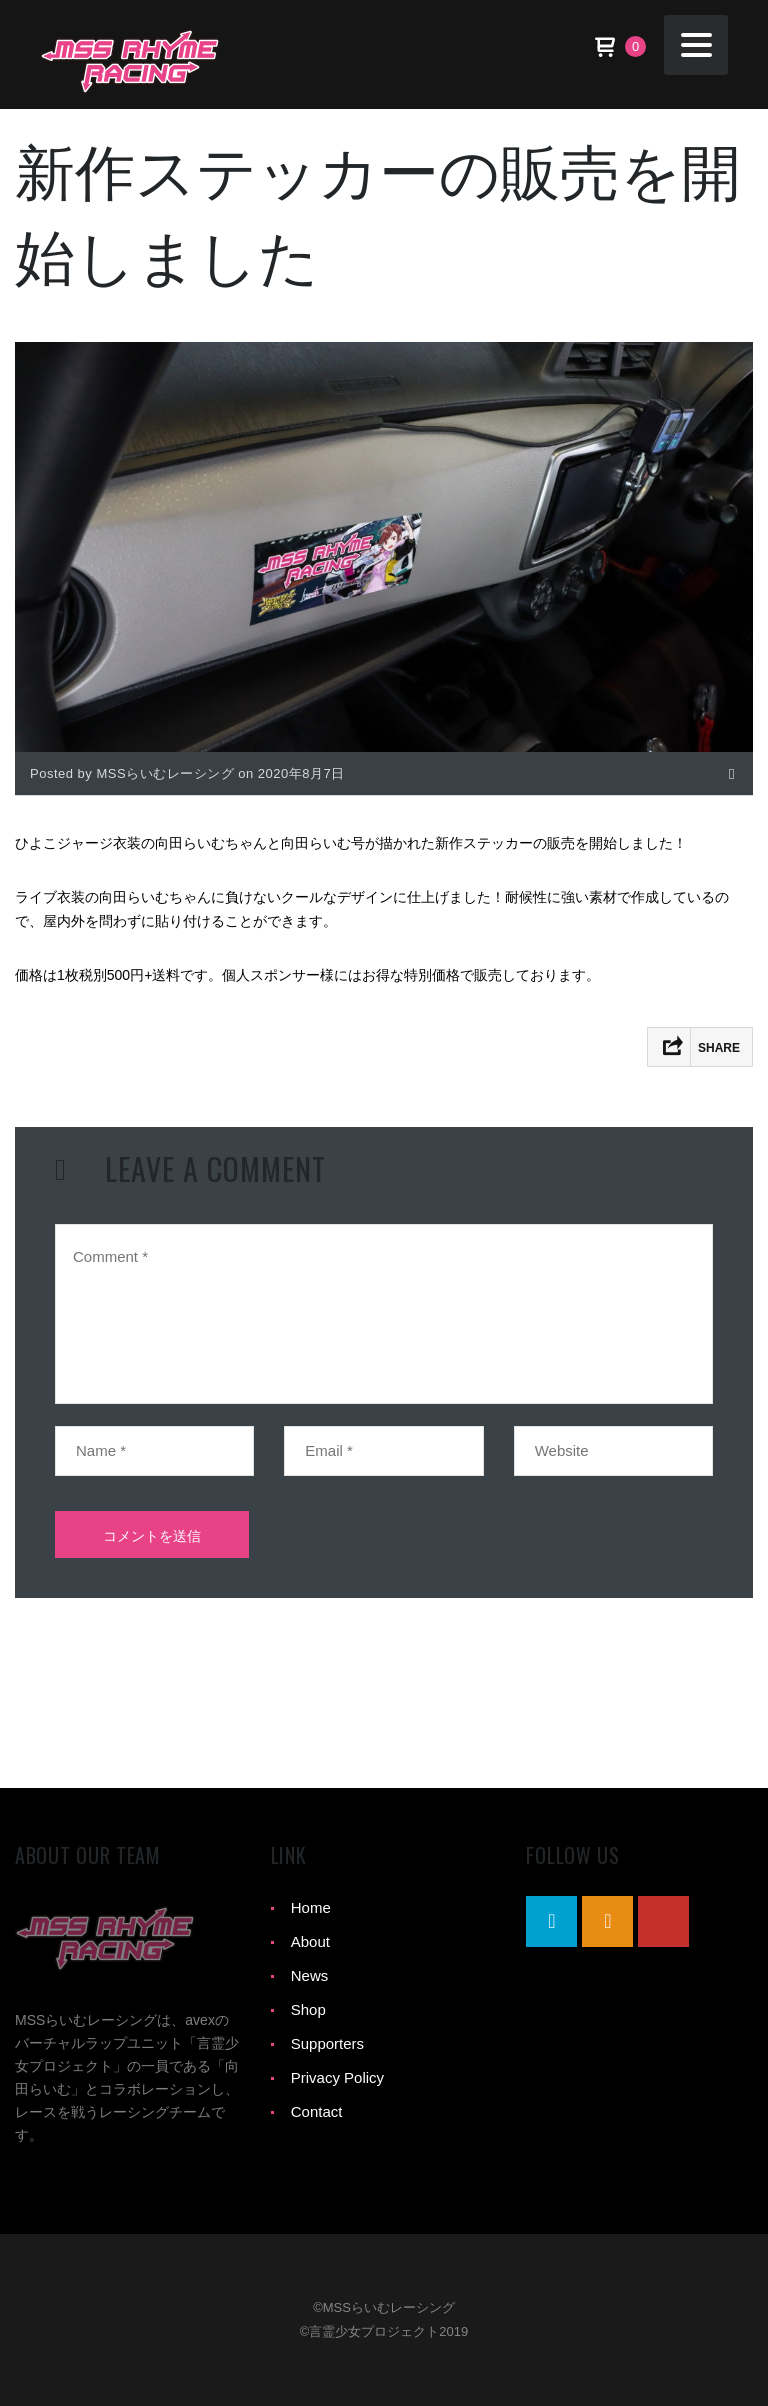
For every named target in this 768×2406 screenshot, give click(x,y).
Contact (317, 2111)
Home (311, 1907)
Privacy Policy (337, 2077)
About (310, 1941)
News (310, 1975)
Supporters (327, 2043)
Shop (308, 2009)
